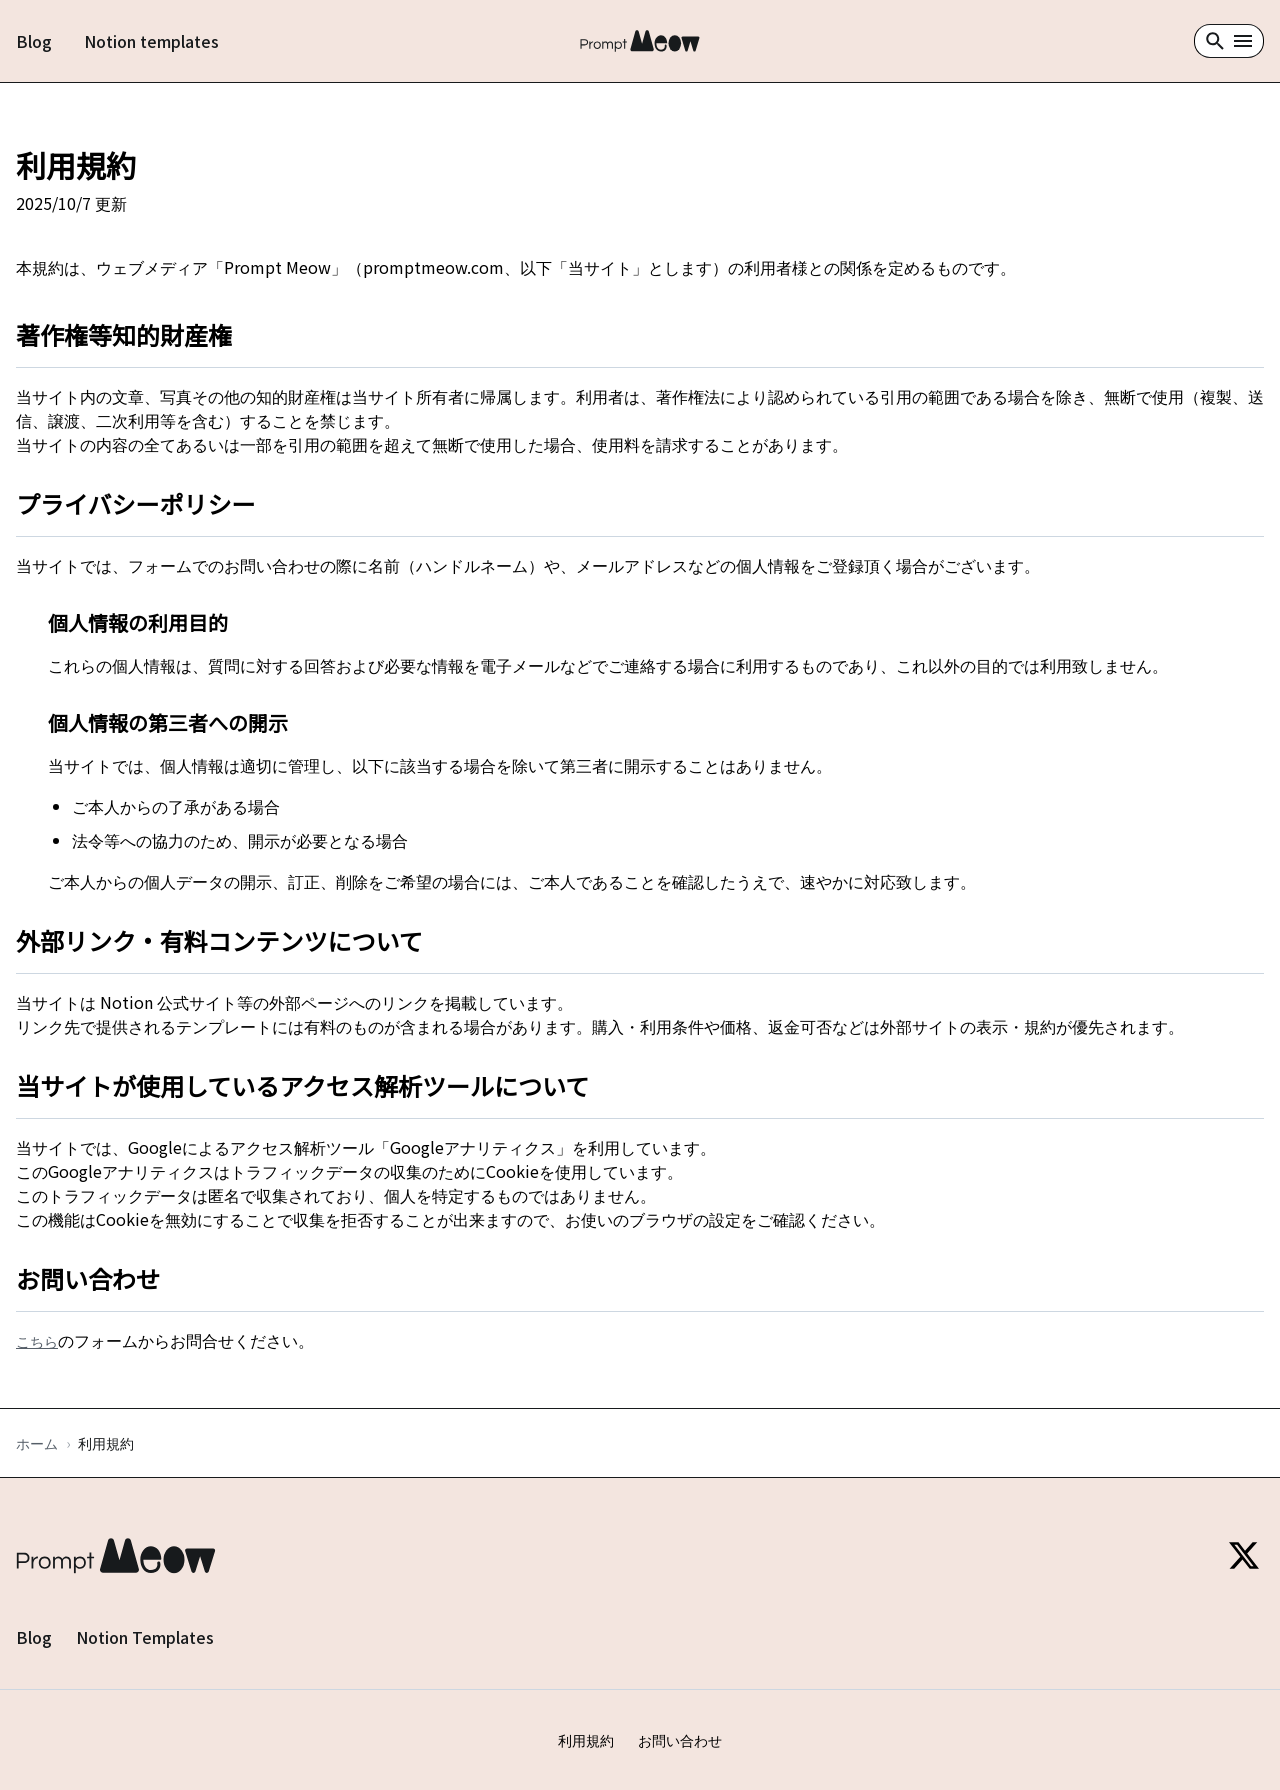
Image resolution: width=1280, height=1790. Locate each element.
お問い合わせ (680, 1740)
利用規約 (586, 1740)
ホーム (37, 1443)
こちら (37, 1341)
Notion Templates (145, 1637)
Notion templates (151, 41)
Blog (34, 41)
